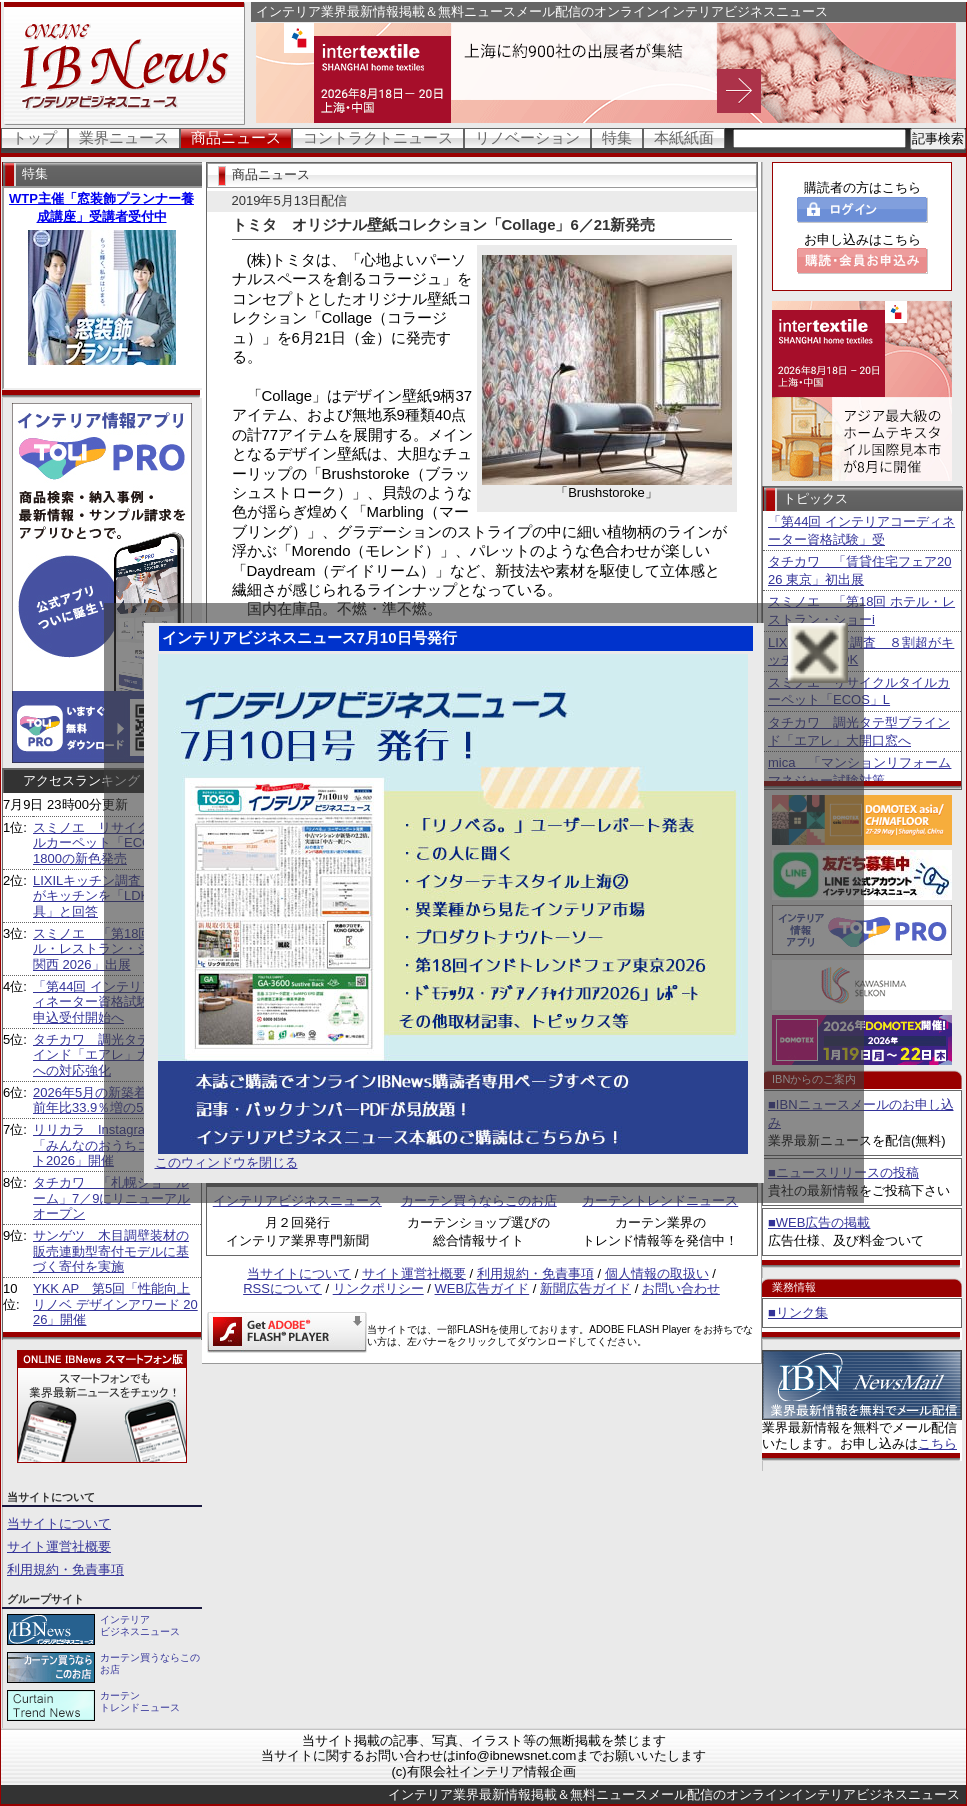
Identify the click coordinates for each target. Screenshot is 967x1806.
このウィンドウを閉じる (226, 1162)
